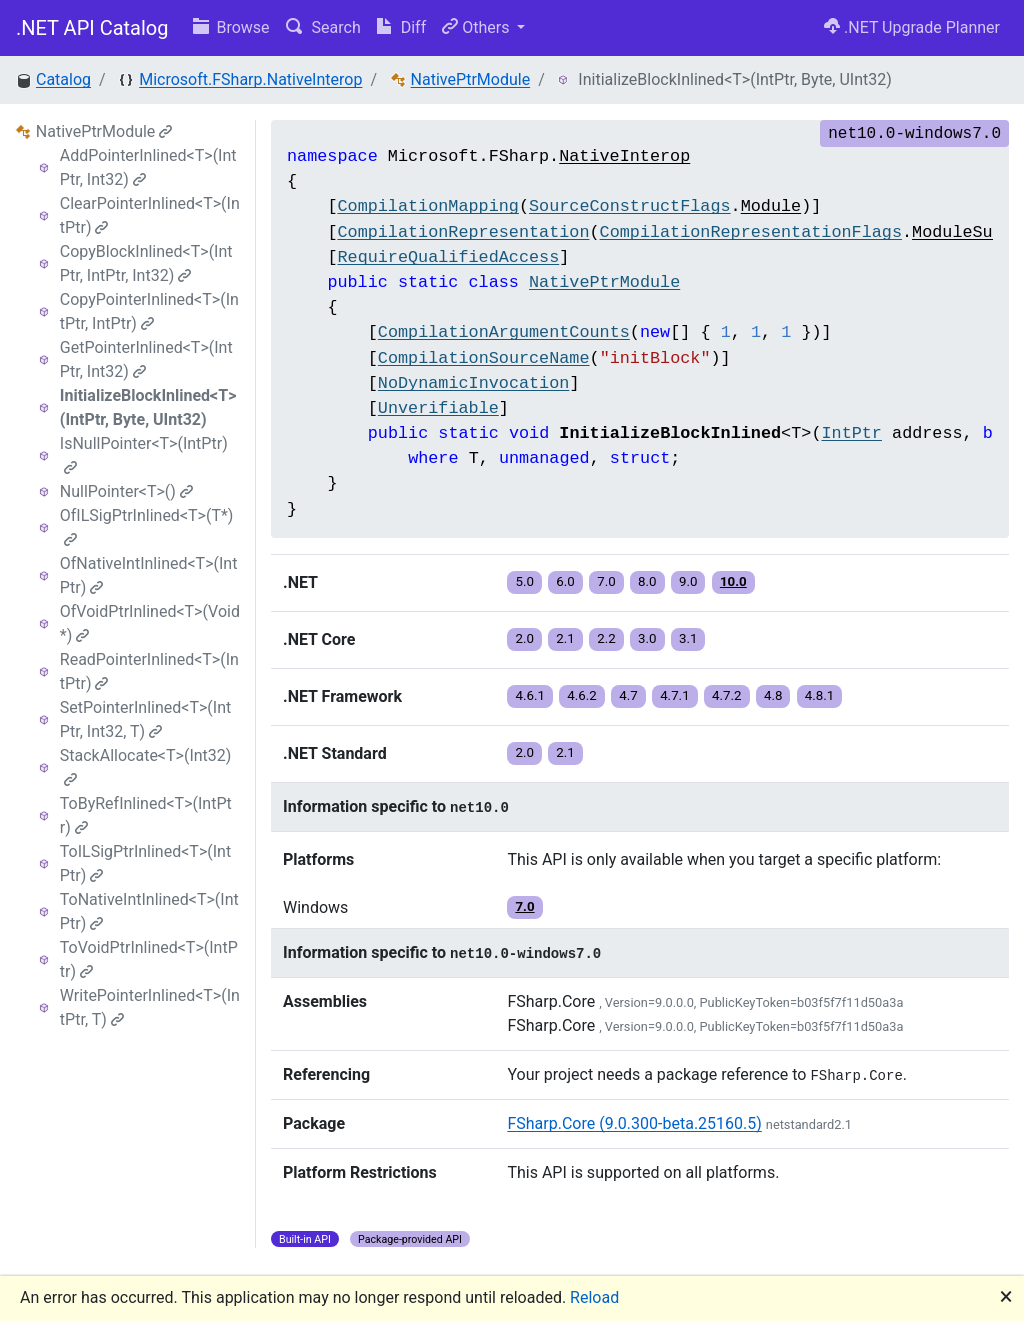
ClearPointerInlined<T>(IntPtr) (150, 215)
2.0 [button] (524, 638)
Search (323, 27)
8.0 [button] (647, 581)
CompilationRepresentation (463, 232)
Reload (594, 1297)
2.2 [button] (606, 638)
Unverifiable (438, 408)
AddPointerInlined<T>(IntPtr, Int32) (148, 167)
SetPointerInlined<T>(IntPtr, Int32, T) (145, 719)
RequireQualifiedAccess (448, 257)
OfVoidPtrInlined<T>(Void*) (150, 623)
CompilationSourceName (484, 358)
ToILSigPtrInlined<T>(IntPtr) (145, 863)
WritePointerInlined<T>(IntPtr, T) (150, 1007)
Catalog (63, 79)
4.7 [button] (628, 695)
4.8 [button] (773, 695)
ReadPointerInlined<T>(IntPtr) (149, 671)
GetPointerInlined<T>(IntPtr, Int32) (146, 359)
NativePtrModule (471, 79)
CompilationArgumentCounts (504, 332)
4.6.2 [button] (582, 695)
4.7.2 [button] (727, 695)
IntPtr (851, 433)
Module (771, 206)
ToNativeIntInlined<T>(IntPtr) (149, 911)
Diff (401, 27)
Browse (231, 27)
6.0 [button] (565, 581)
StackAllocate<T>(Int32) (146, 766)
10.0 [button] (733, 581)
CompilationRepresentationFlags (751, 232)
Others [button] (477, 27)
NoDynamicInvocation (474, 383)
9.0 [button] (688, 581)
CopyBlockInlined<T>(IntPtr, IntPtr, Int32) (146, 263)
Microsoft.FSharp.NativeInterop (250, 79)
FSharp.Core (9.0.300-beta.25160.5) (634, 1123)
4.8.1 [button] (820, 695)
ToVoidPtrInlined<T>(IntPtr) (149, 959)
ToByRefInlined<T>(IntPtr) (146, 815)
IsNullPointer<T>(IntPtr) (144, 454)
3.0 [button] (647, 638)
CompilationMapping (427, 206)
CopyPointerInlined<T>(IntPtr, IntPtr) (149, 311)
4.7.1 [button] (675, 695)
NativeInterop (624, 156)
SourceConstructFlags (630, 206)
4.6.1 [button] (530, 695)
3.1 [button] (688, 638)
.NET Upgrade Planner (912, 27)
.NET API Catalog (92, 28)
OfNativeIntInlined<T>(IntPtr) (149, 575)
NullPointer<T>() (126, 491)
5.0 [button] (524, 581)
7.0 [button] (606, 581)
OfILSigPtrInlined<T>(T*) (147, 526)
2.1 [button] (565, 638)
